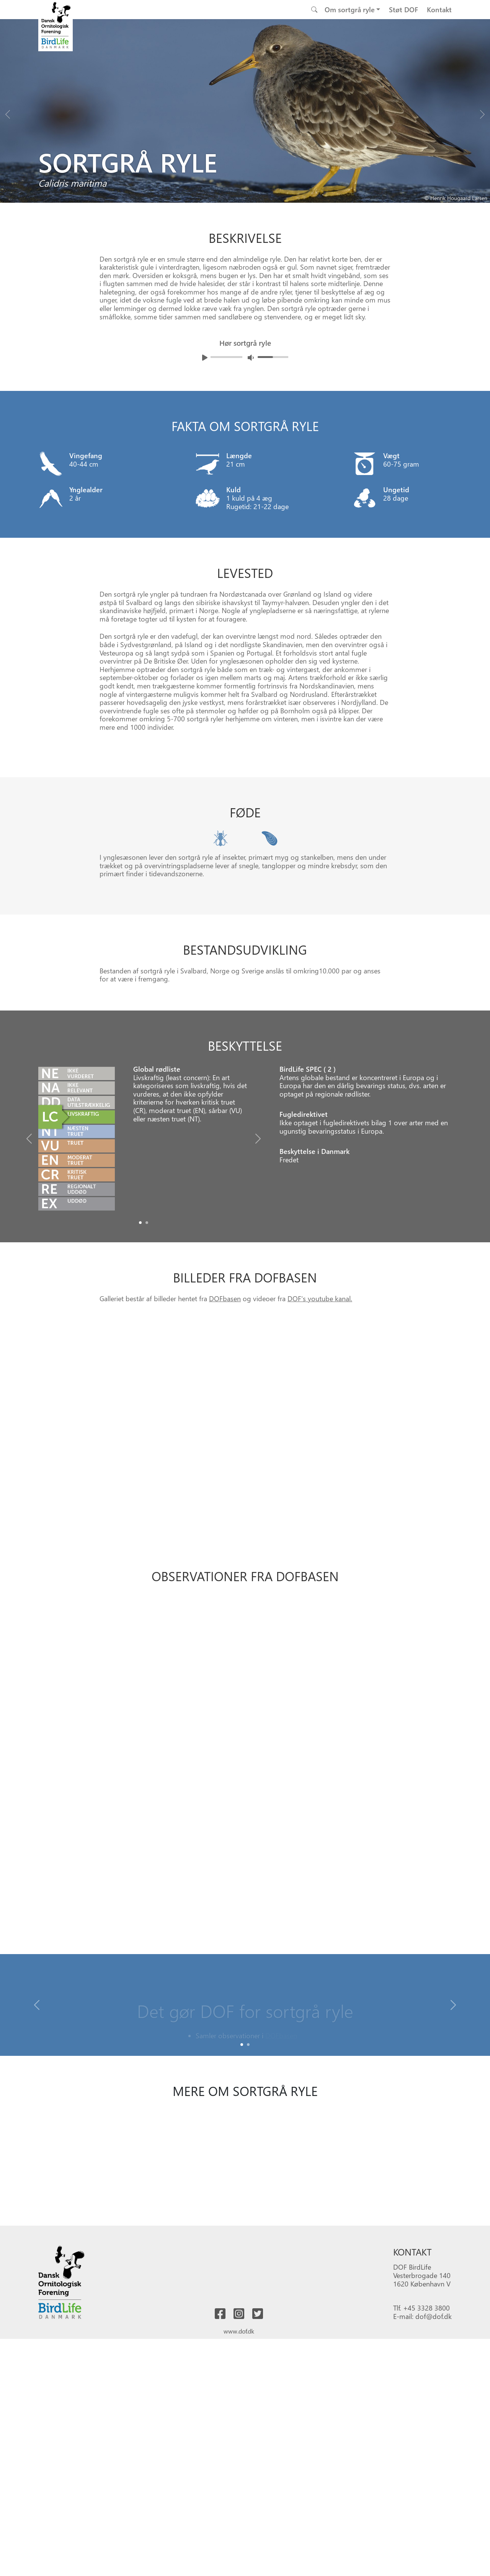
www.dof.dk (239, 2331)
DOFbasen (225, 1298)
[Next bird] (482, 112)
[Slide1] (146, 1222)
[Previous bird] (7, 112)
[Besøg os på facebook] (220, 2314)
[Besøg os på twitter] (257, 2314)
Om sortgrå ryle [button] (350, 9)
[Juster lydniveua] (251, 357)
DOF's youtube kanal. (319, 1298)
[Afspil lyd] (204, 357)
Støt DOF (403, 9)
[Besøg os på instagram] (239, 2314)
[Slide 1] (248, 2044)
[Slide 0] (241, 2044)
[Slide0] (140, 1222)
